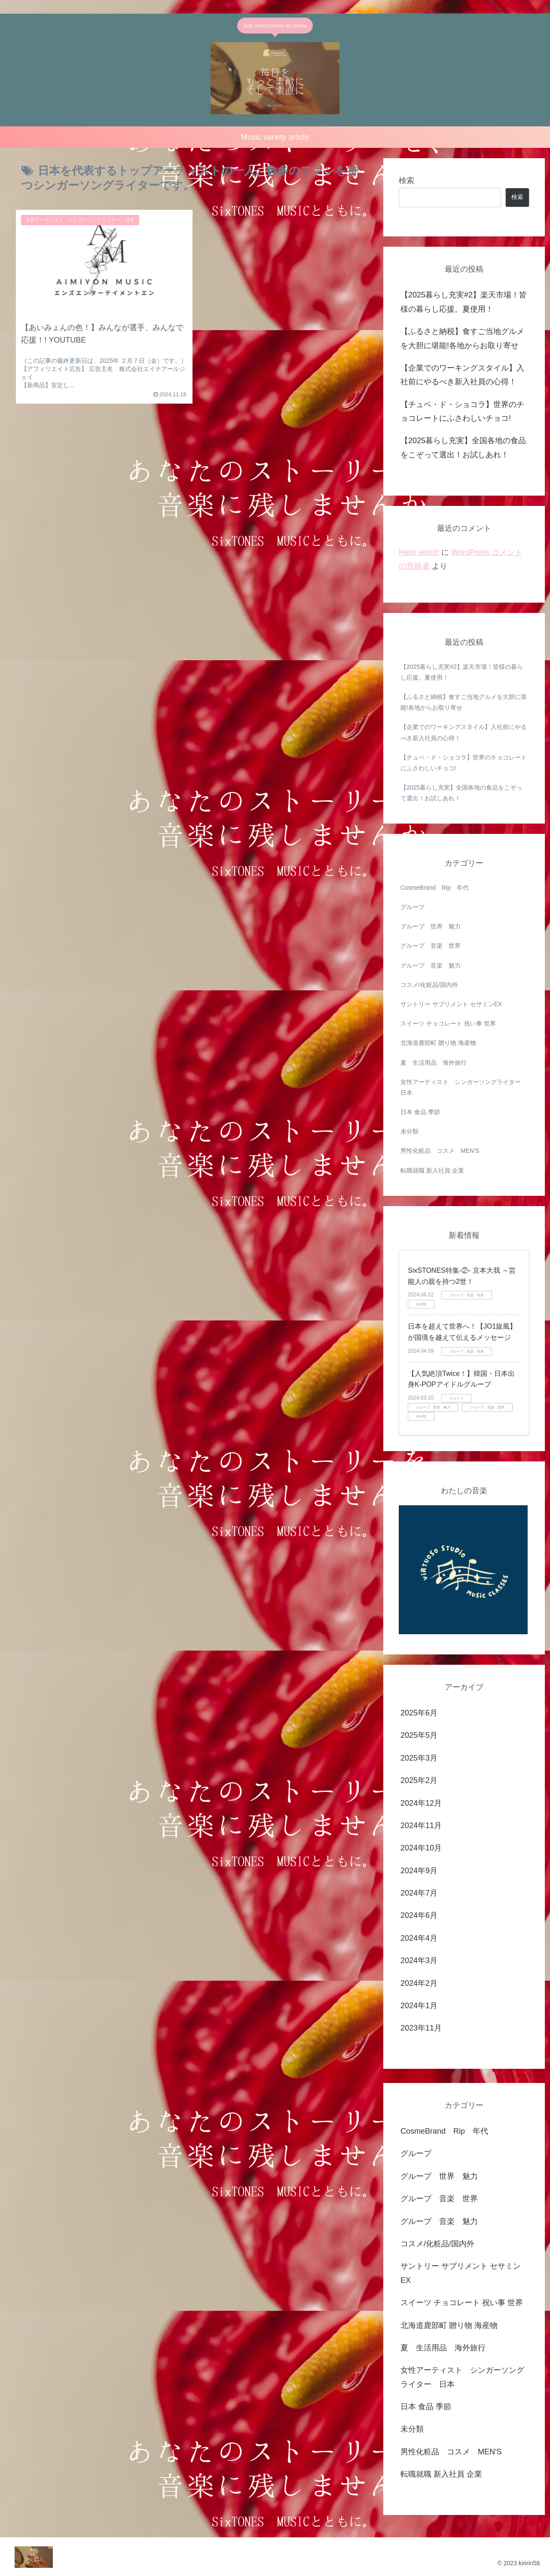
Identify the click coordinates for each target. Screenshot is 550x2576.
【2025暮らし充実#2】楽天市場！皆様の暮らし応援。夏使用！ (464, 302)
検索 (406, 180)
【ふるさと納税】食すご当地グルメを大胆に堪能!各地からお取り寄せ (462, 338)
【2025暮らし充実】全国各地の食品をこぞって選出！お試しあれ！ (463, 448)
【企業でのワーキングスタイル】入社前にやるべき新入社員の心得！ (462, 375)
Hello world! (419, 552)
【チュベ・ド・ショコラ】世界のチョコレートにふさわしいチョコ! (462, 411)
